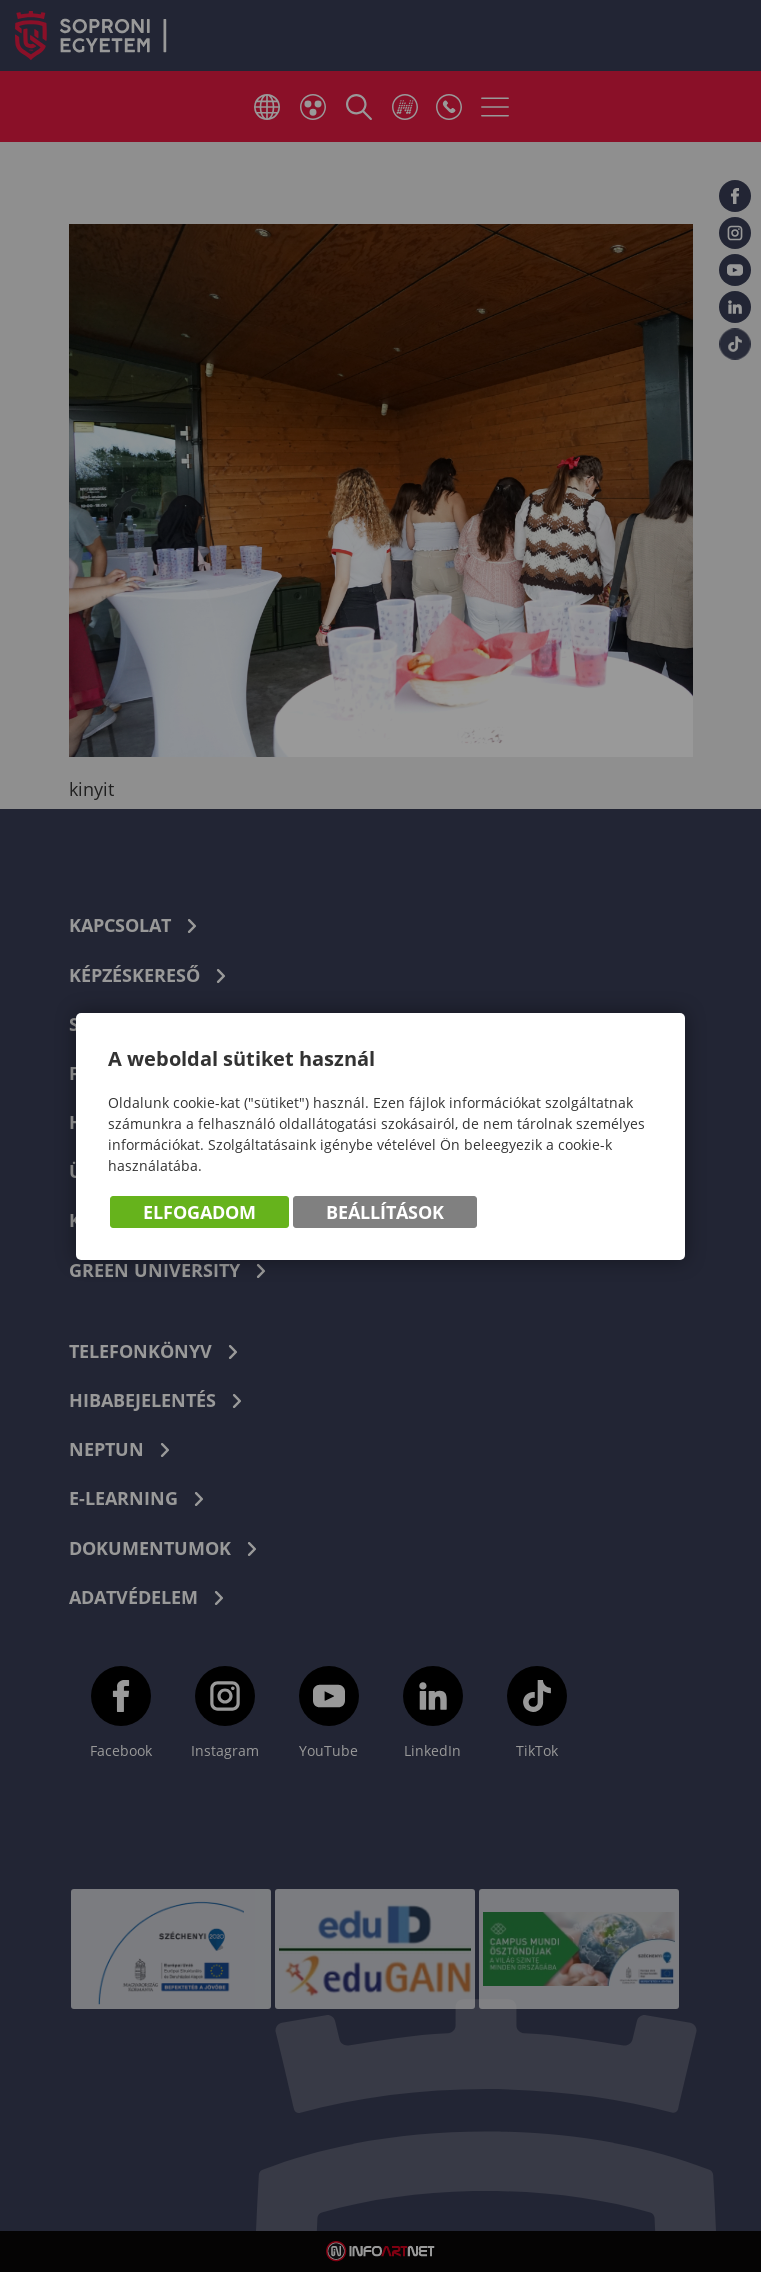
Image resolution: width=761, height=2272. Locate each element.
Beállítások (385, 1212)
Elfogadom (199, 1212)
